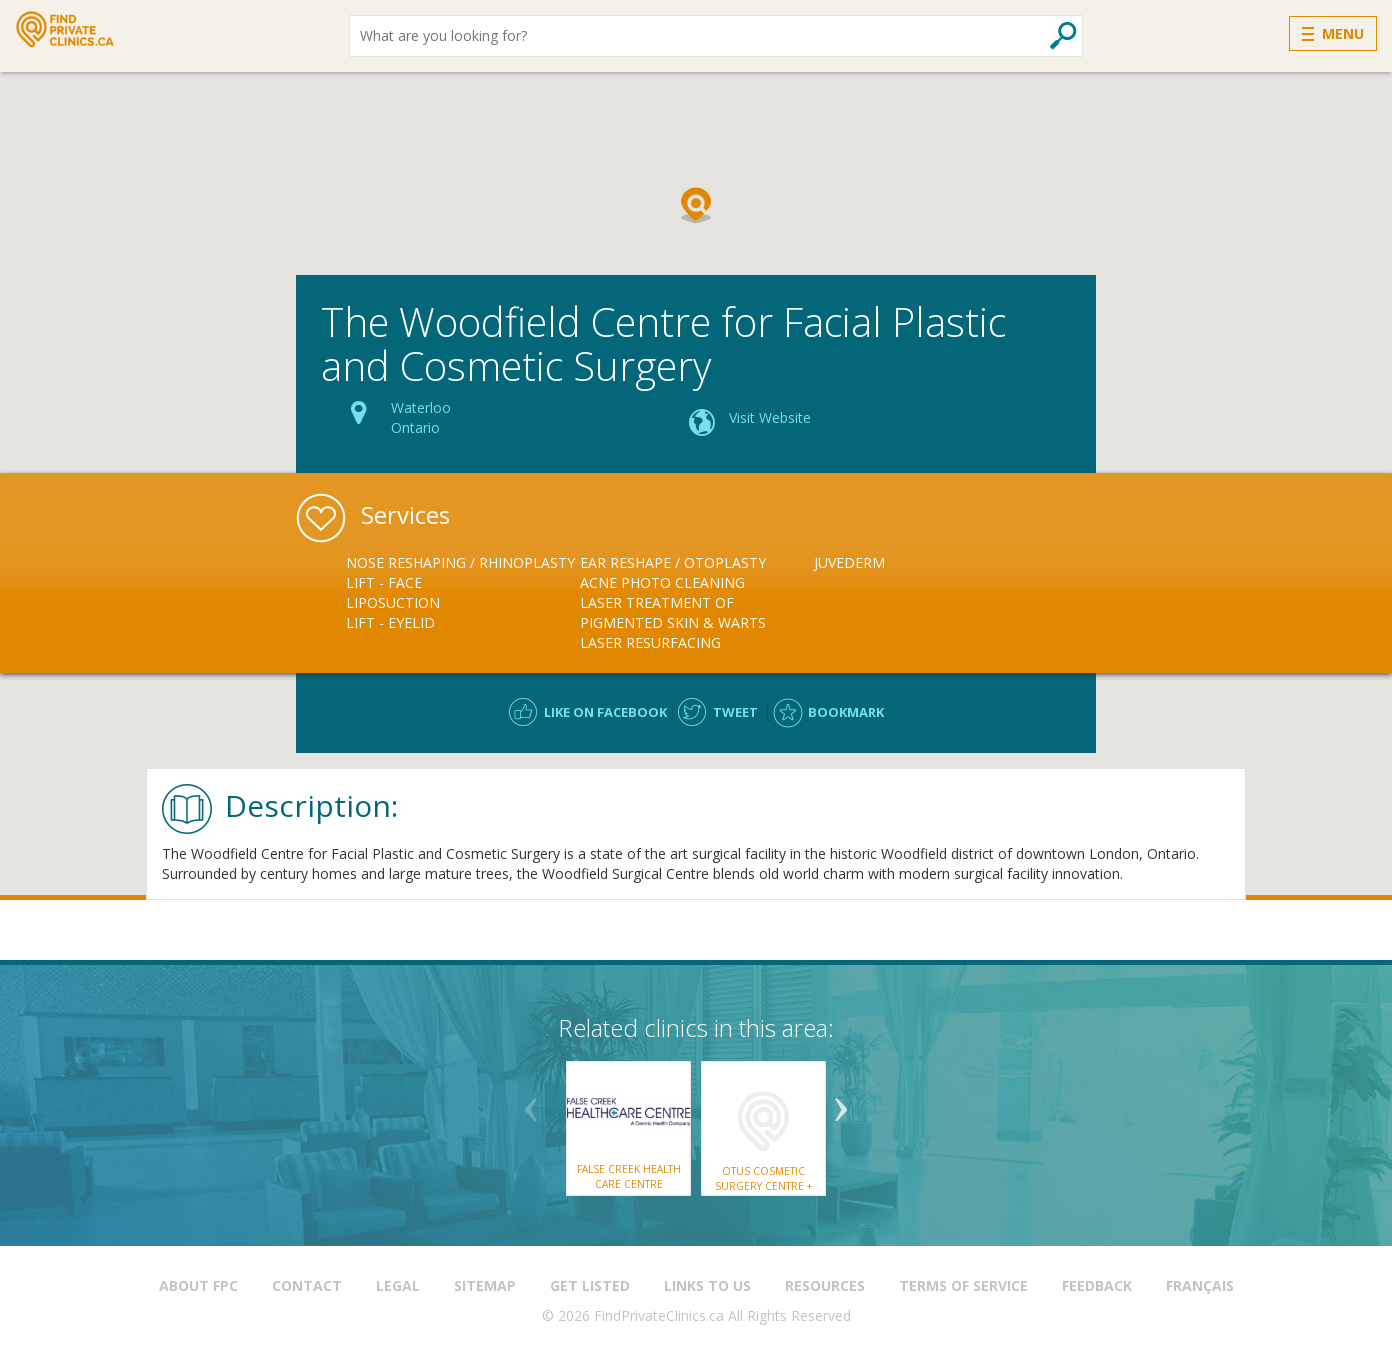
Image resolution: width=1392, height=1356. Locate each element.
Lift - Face (384, 582)
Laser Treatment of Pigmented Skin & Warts (673, 612)
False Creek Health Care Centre (629, 1176)
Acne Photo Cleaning (662, 582)
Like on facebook (605, 712)
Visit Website (770, 417)
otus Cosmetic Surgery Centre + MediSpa (763, 1185)
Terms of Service (963, 1285)
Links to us (707, 1285)
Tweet (735, 712)
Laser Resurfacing (650, 642)
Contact (307, 1285)
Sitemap (485, 1285)
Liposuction (393, 602)
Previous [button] (531, 1102)
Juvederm (849, 562)
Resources (825, 1285)
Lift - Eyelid (390, 622)
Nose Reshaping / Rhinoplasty (460, 562)
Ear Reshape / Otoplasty (673, 562)
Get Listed (590, 1285)
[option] (463, 593)
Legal (398, 1285)
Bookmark (846, 712)
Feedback (1097, 1285)
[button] (696, 205)
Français (1200, 1285)
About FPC (198, 1285)
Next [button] (841, 1102)
